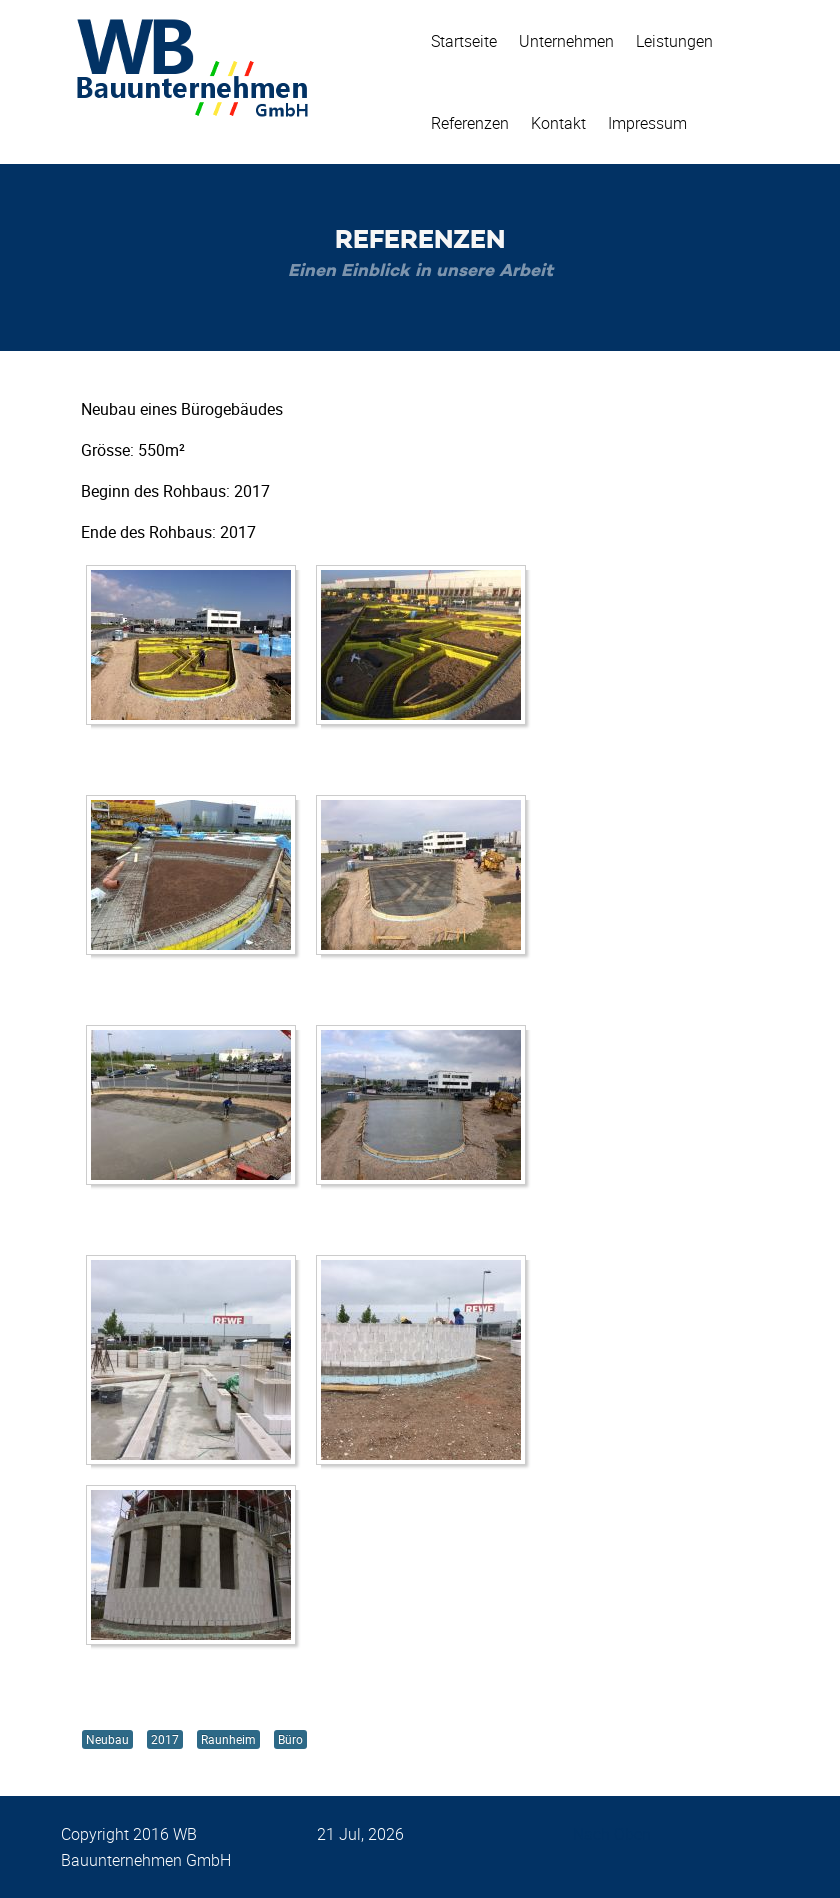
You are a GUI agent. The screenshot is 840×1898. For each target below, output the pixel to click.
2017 (165, 1739)
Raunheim (228, 1739)
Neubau (107, 1739)
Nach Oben (612, 1834)
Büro (290, 1739)
